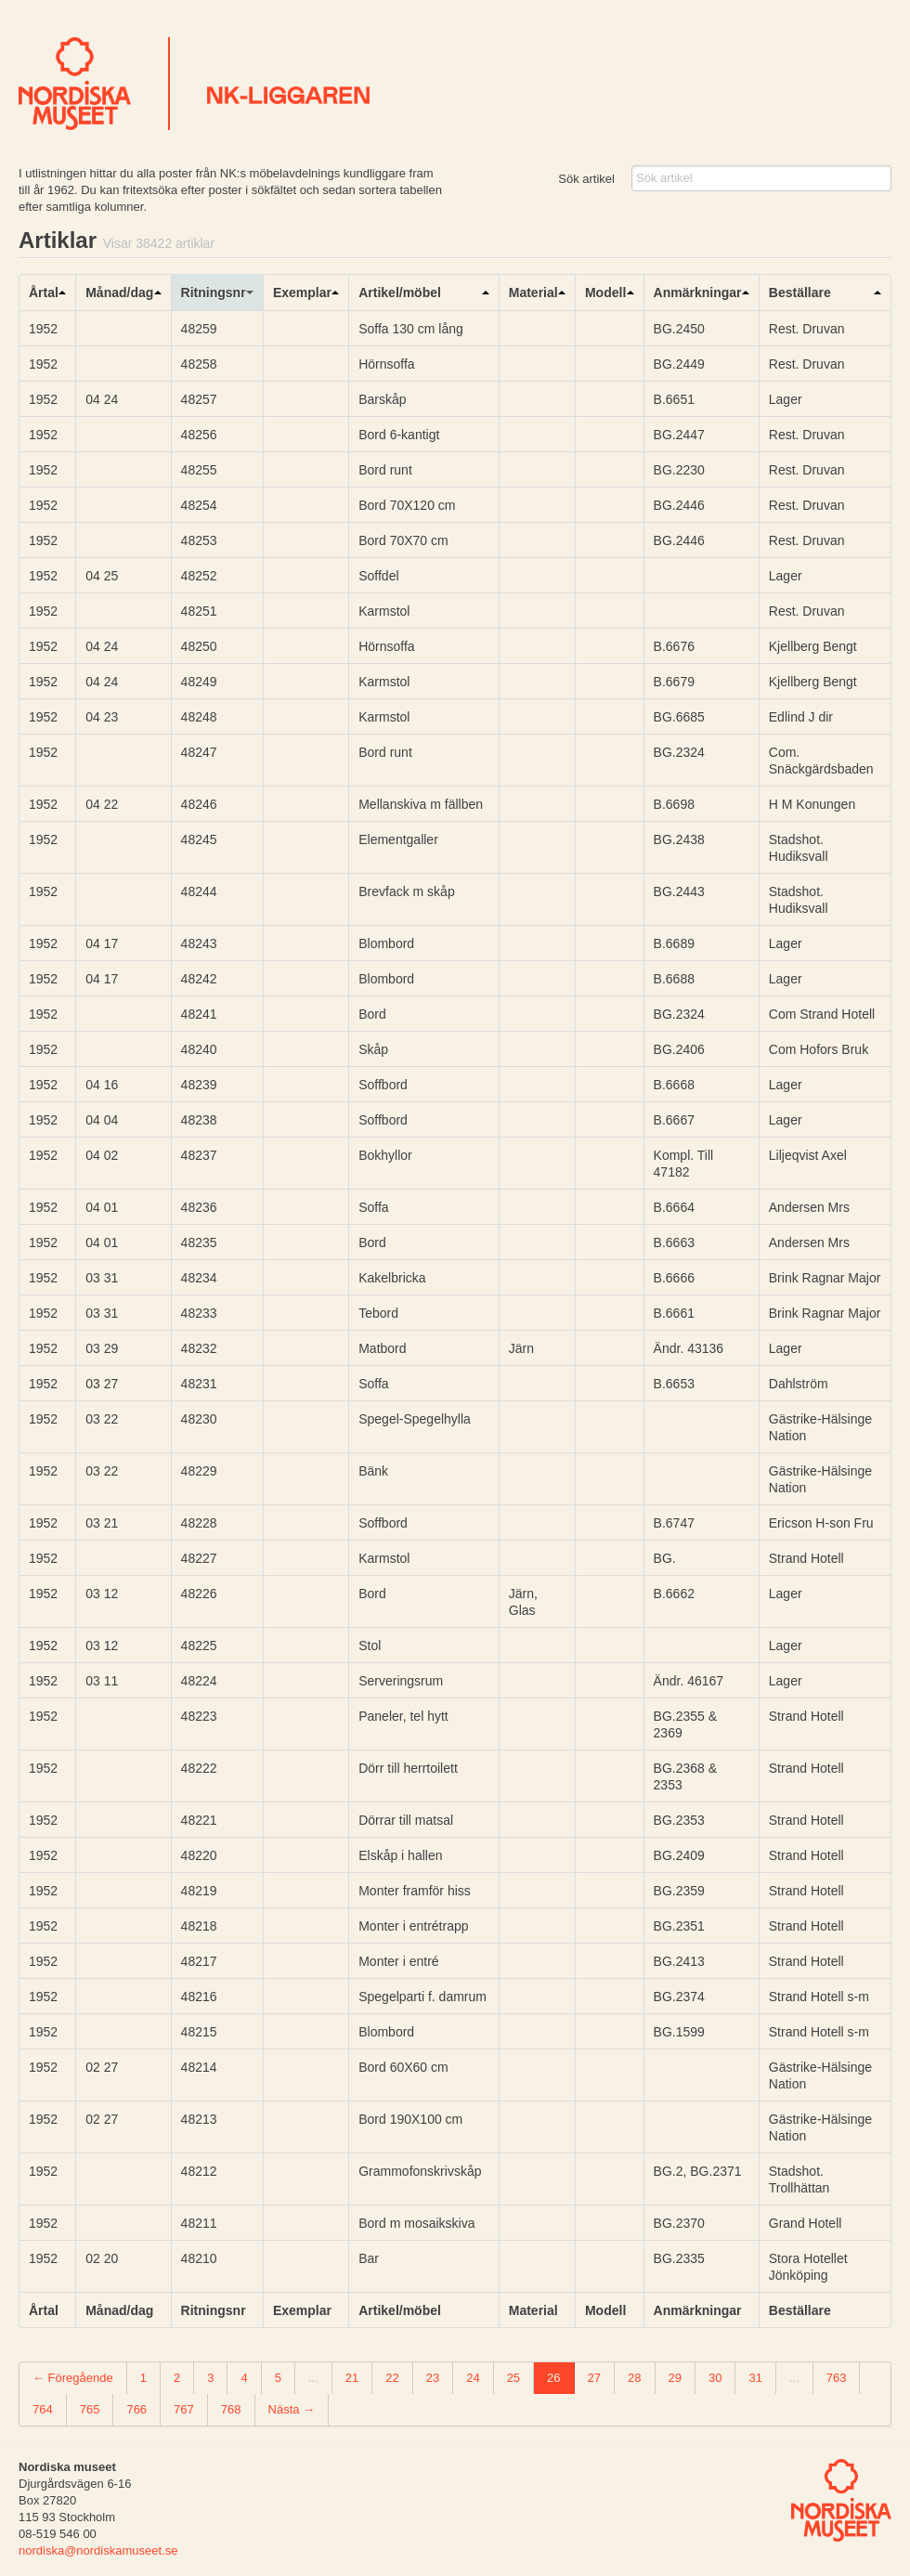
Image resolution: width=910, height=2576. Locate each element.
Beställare (800, 292)
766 (136, 2409)
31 (754, 2378)
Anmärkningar (698, 292)
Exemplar (302, 292)
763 (836, 2378)
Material (533, 292)
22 (391, 2378)
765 (90, 2409)
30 (715, 2378)
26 (553, 2378)
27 (594, 2378)
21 (351, 2378)
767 (184, 2409)
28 (634, 2378)
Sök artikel (586, 179)
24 (472, 2378)
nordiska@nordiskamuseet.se (98, 2550)
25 (513, 2378)
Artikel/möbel (399, 292)
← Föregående (72, 2378)
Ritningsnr (213, 292)
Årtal (43, 292)
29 (675, 2378)
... (313, 2378)
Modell (605, 292)
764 (42, 2409)
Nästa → (292, 2409)
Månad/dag (119, 292)
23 (432, 2378)
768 (231, 2409)
